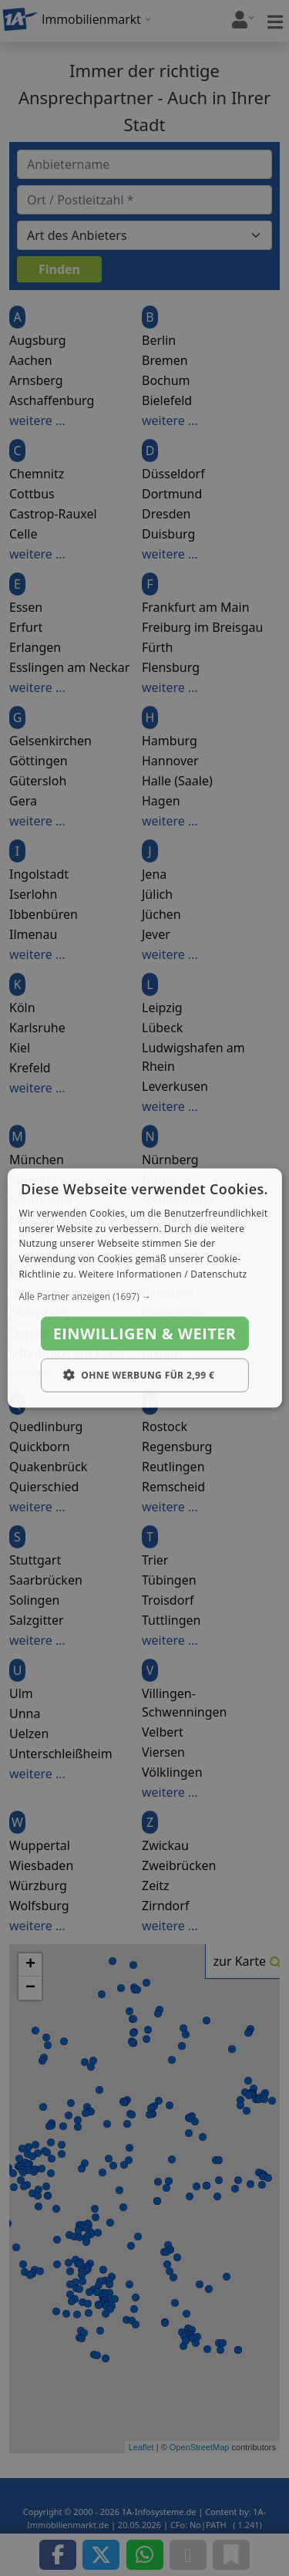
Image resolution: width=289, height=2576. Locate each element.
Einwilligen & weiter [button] (145, 1332)
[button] (144, 1296)
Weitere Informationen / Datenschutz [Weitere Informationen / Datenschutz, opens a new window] (163, 1274)
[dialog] (144, 1288)
